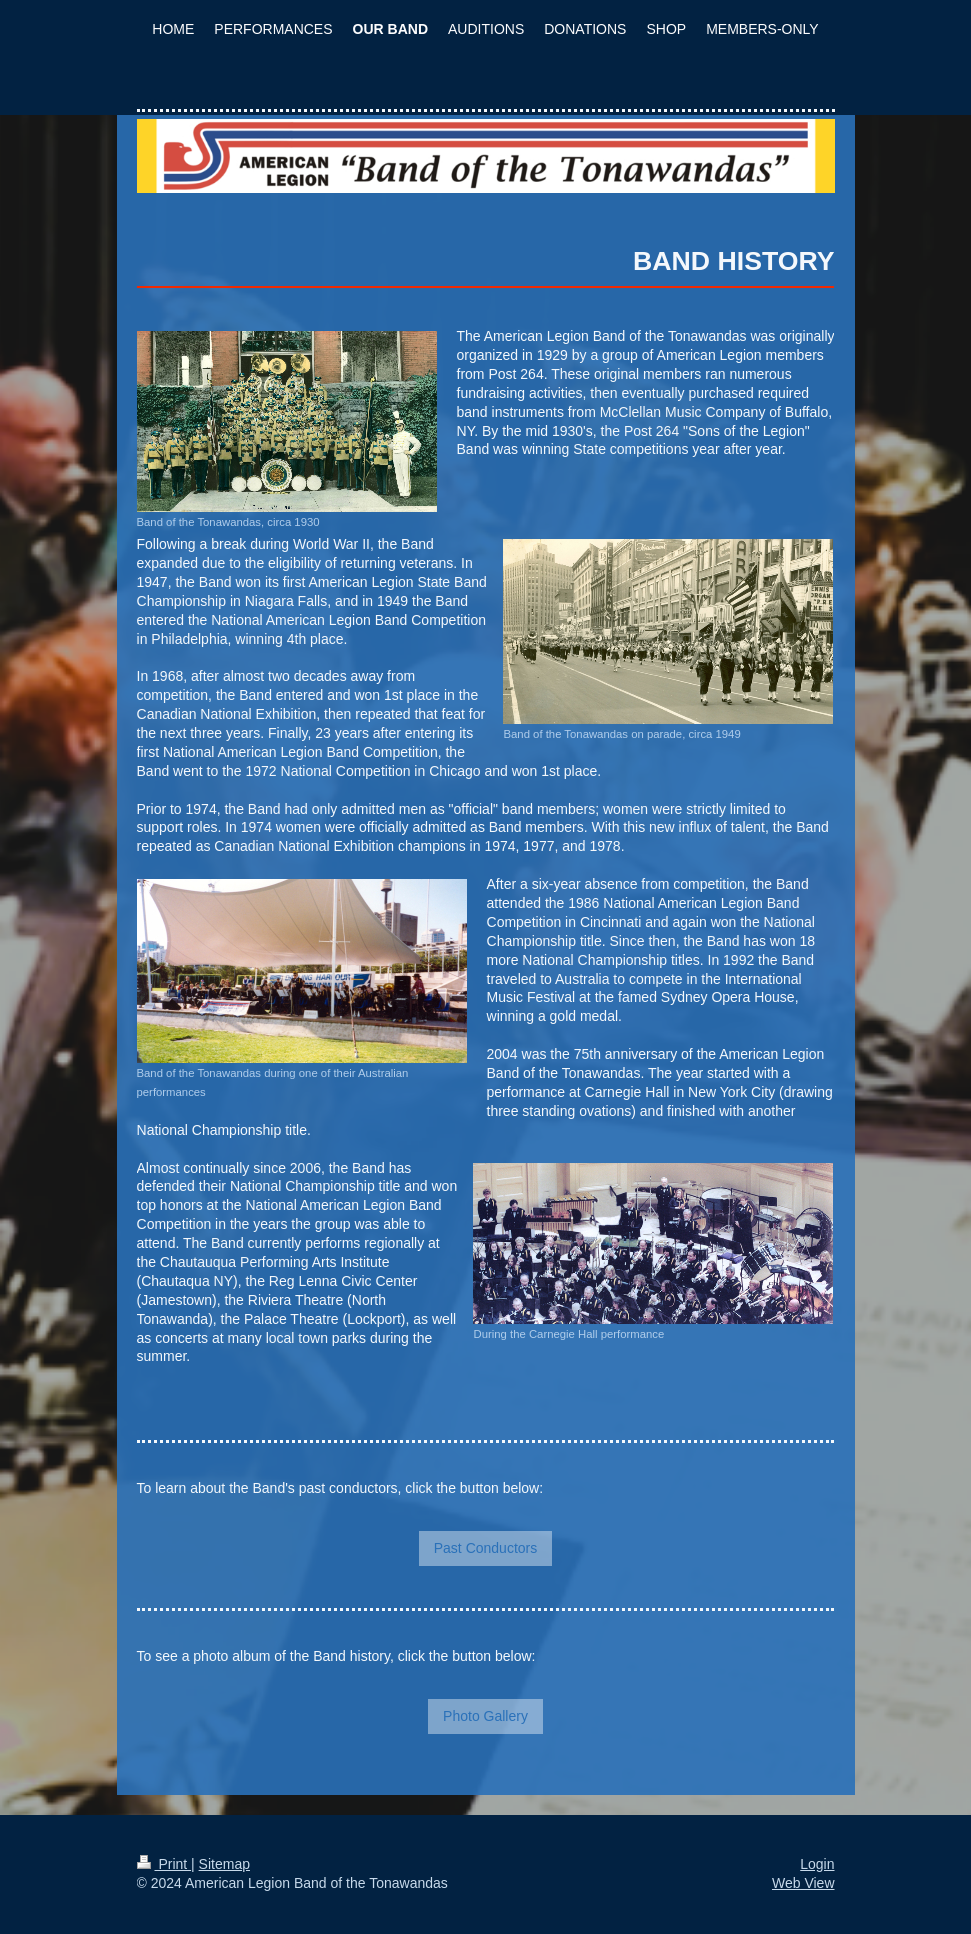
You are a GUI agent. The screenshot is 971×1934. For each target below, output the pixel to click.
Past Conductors (486, 1548)
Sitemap (224, 1864)
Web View (803, 1883)
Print (164, 1864)
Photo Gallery (485, 1716)
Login (817, 1864)
